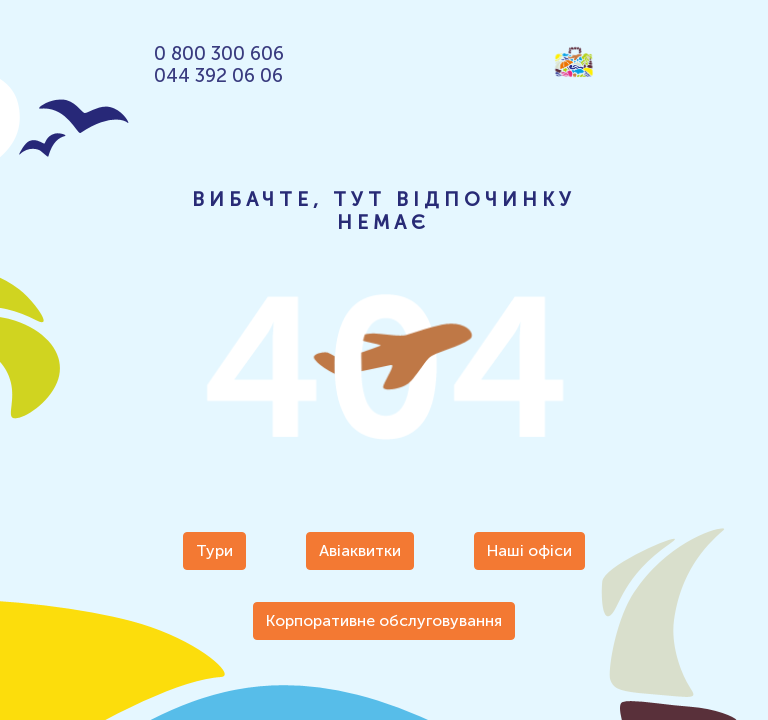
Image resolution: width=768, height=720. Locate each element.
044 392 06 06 (218, 76)
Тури (214, 550)
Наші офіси (529, 550)
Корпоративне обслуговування (384, 620)
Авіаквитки (360, 550)
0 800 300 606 (219, 54)
